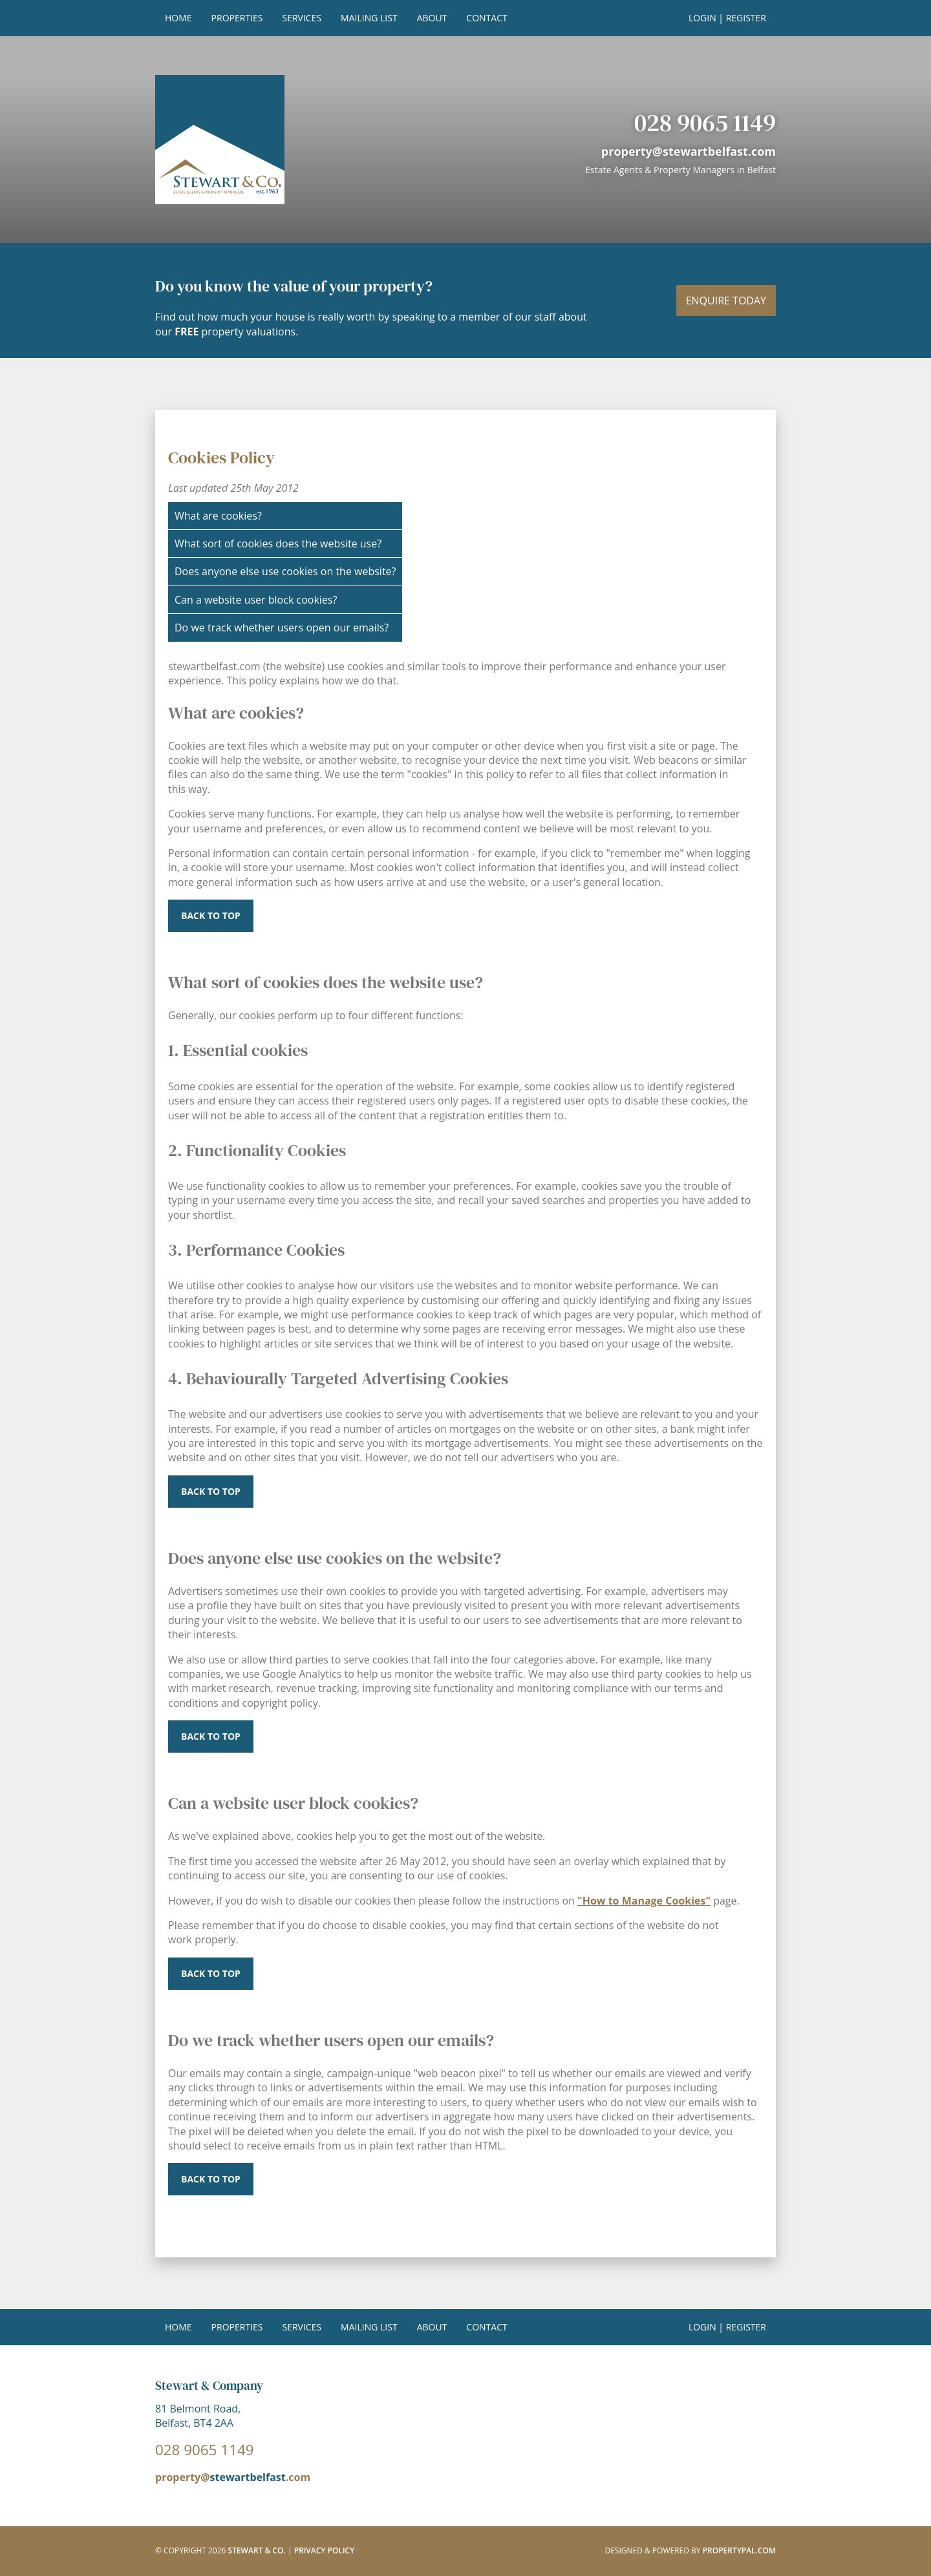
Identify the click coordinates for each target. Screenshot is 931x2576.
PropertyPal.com (739, 2550)
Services (301, 18)
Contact (486, 18)
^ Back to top (210, 2179)
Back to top (210, 916)
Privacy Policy (324, 2550)
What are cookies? (218, 516)
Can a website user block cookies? (256, 600)
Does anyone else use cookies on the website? (285, 571)
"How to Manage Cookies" (644, 1901)
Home (178, 18)
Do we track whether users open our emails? (282, 627)
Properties (237, 18)
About (432, 18)
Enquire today (726, 300)
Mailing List (369, 18)
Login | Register (727, 18)
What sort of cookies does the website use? (278, 543)
